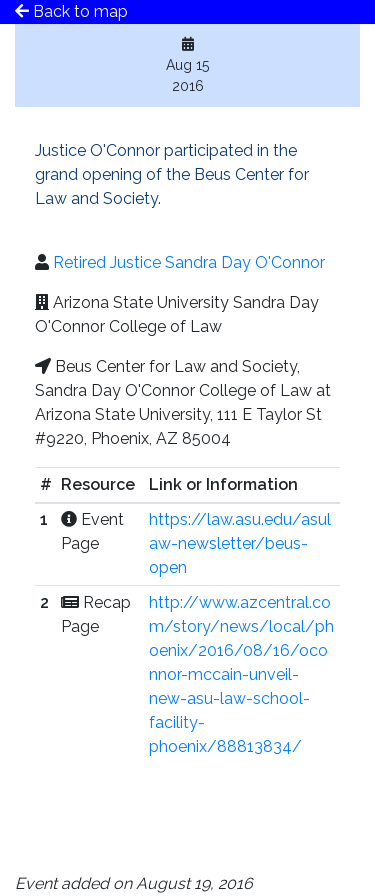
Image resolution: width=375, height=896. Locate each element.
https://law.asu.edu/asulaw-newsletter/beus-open (240, 543)
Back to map (71, 11)
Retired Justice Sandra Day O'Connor (189, 262)
